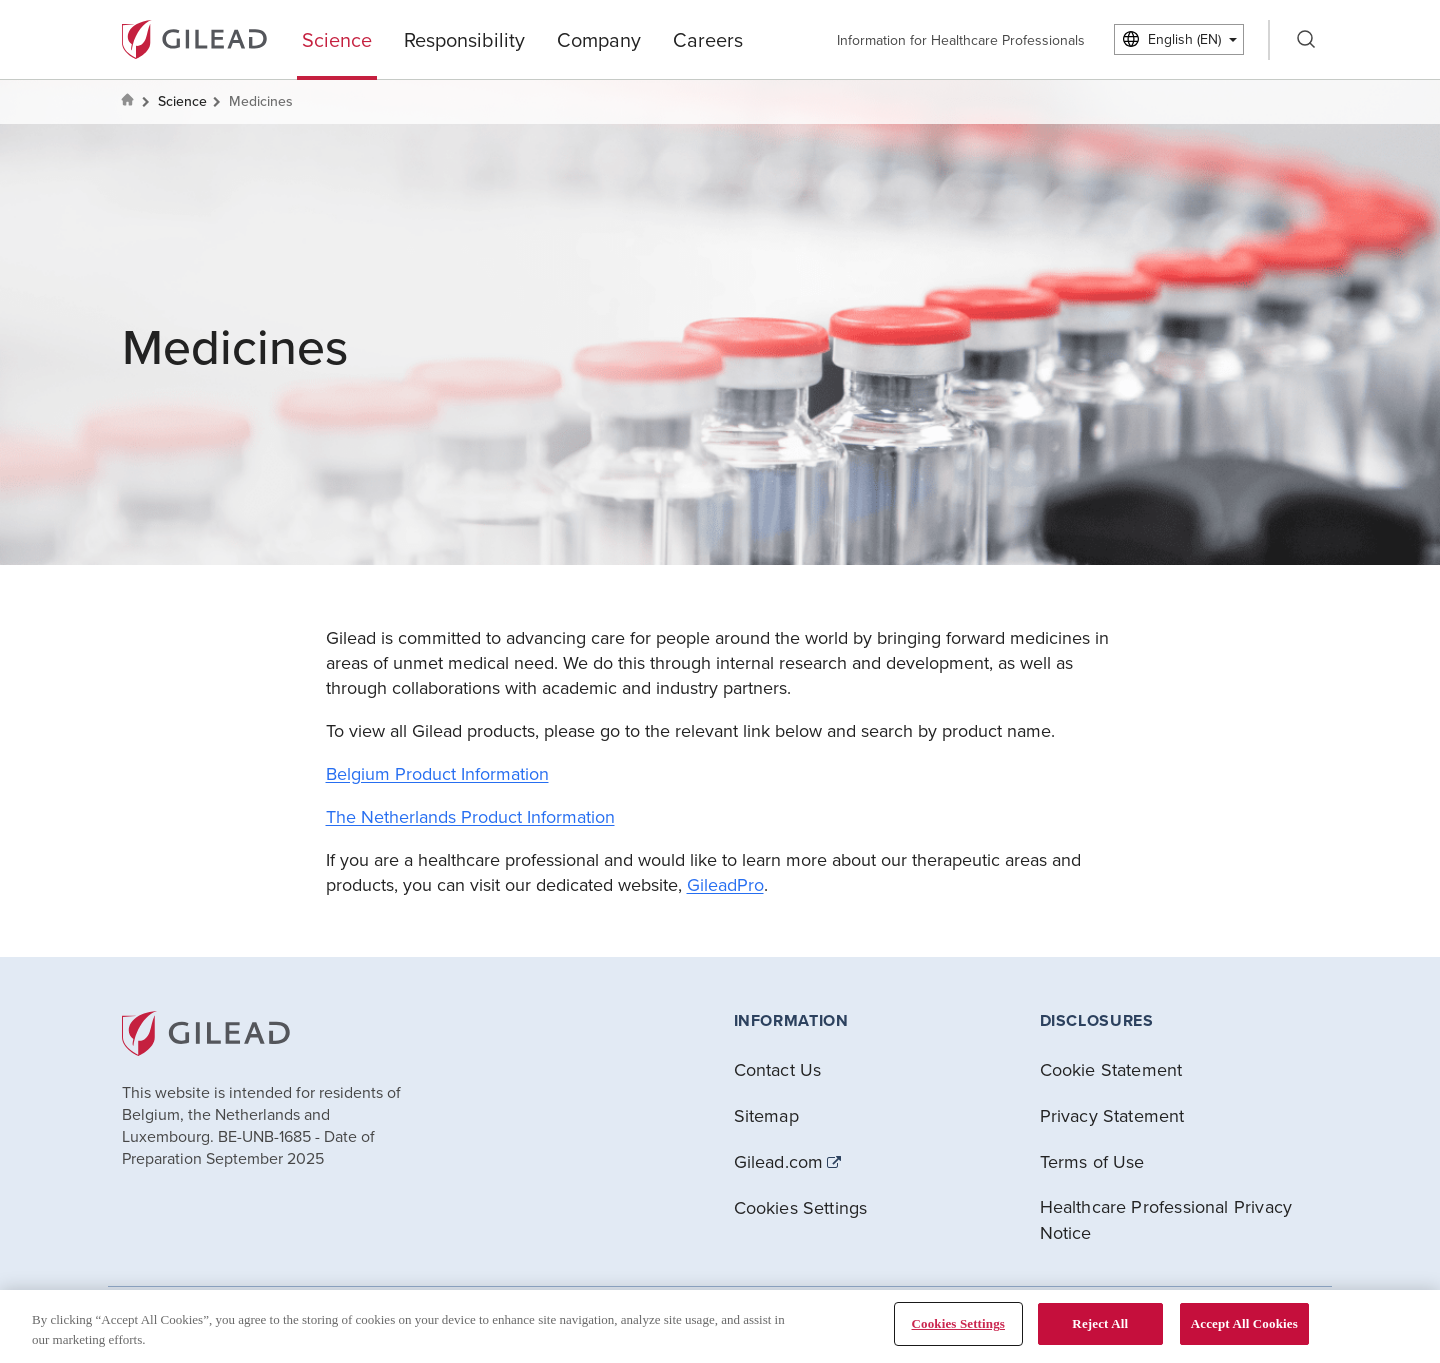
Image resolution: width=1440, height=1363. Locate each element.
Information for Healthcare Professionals (961, 40)
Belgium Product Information (437, 773)
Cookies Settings (801, 1207)
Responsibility (464, 39)
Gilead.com (779, 1162)
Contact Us (778, 1069)
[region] (720, 1326)
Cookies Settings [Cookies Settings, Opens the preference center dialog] (958, 1323)
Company (599, 39)
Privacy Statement (1112, 1115)
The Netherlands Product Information (470, 816)
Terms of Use (1092, 1161)
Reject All (1100, 1323)
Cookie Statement (1111, 1069)
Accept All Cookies (1244, 1323)
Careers (708, 39)
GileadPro (725, 884)
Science (337, 39)
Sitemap (766, 1115)
